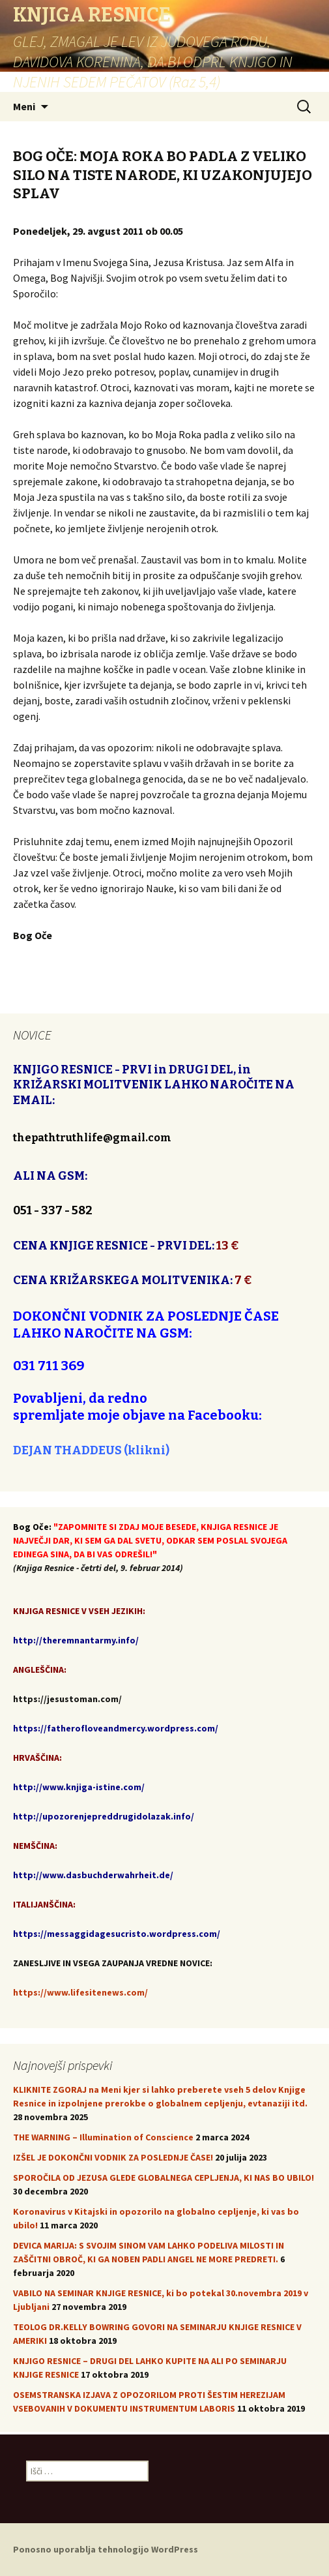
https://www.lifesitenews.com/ (80, 1992)
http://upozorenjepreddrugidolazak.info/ (103, 1816)
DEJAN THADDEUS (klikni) (91, 1450)
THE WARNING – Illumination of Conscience (103, 2137)
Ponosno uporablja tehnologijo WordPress (105, 2549)
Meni (24, 106)
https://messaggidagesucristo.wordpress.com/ (116, 1933)
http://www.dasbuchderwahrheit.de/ (93, 1875)
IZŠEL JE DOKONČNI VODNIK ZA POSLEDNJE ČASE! (113, 2157)
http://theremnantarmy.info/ (76, 1640)
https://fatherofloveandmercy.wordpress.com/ (115, 1728)
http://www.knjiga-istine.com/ (79, 1787)
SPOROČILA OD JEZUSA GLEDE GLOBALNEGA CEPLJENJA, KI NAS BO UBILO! (163, 2177)
